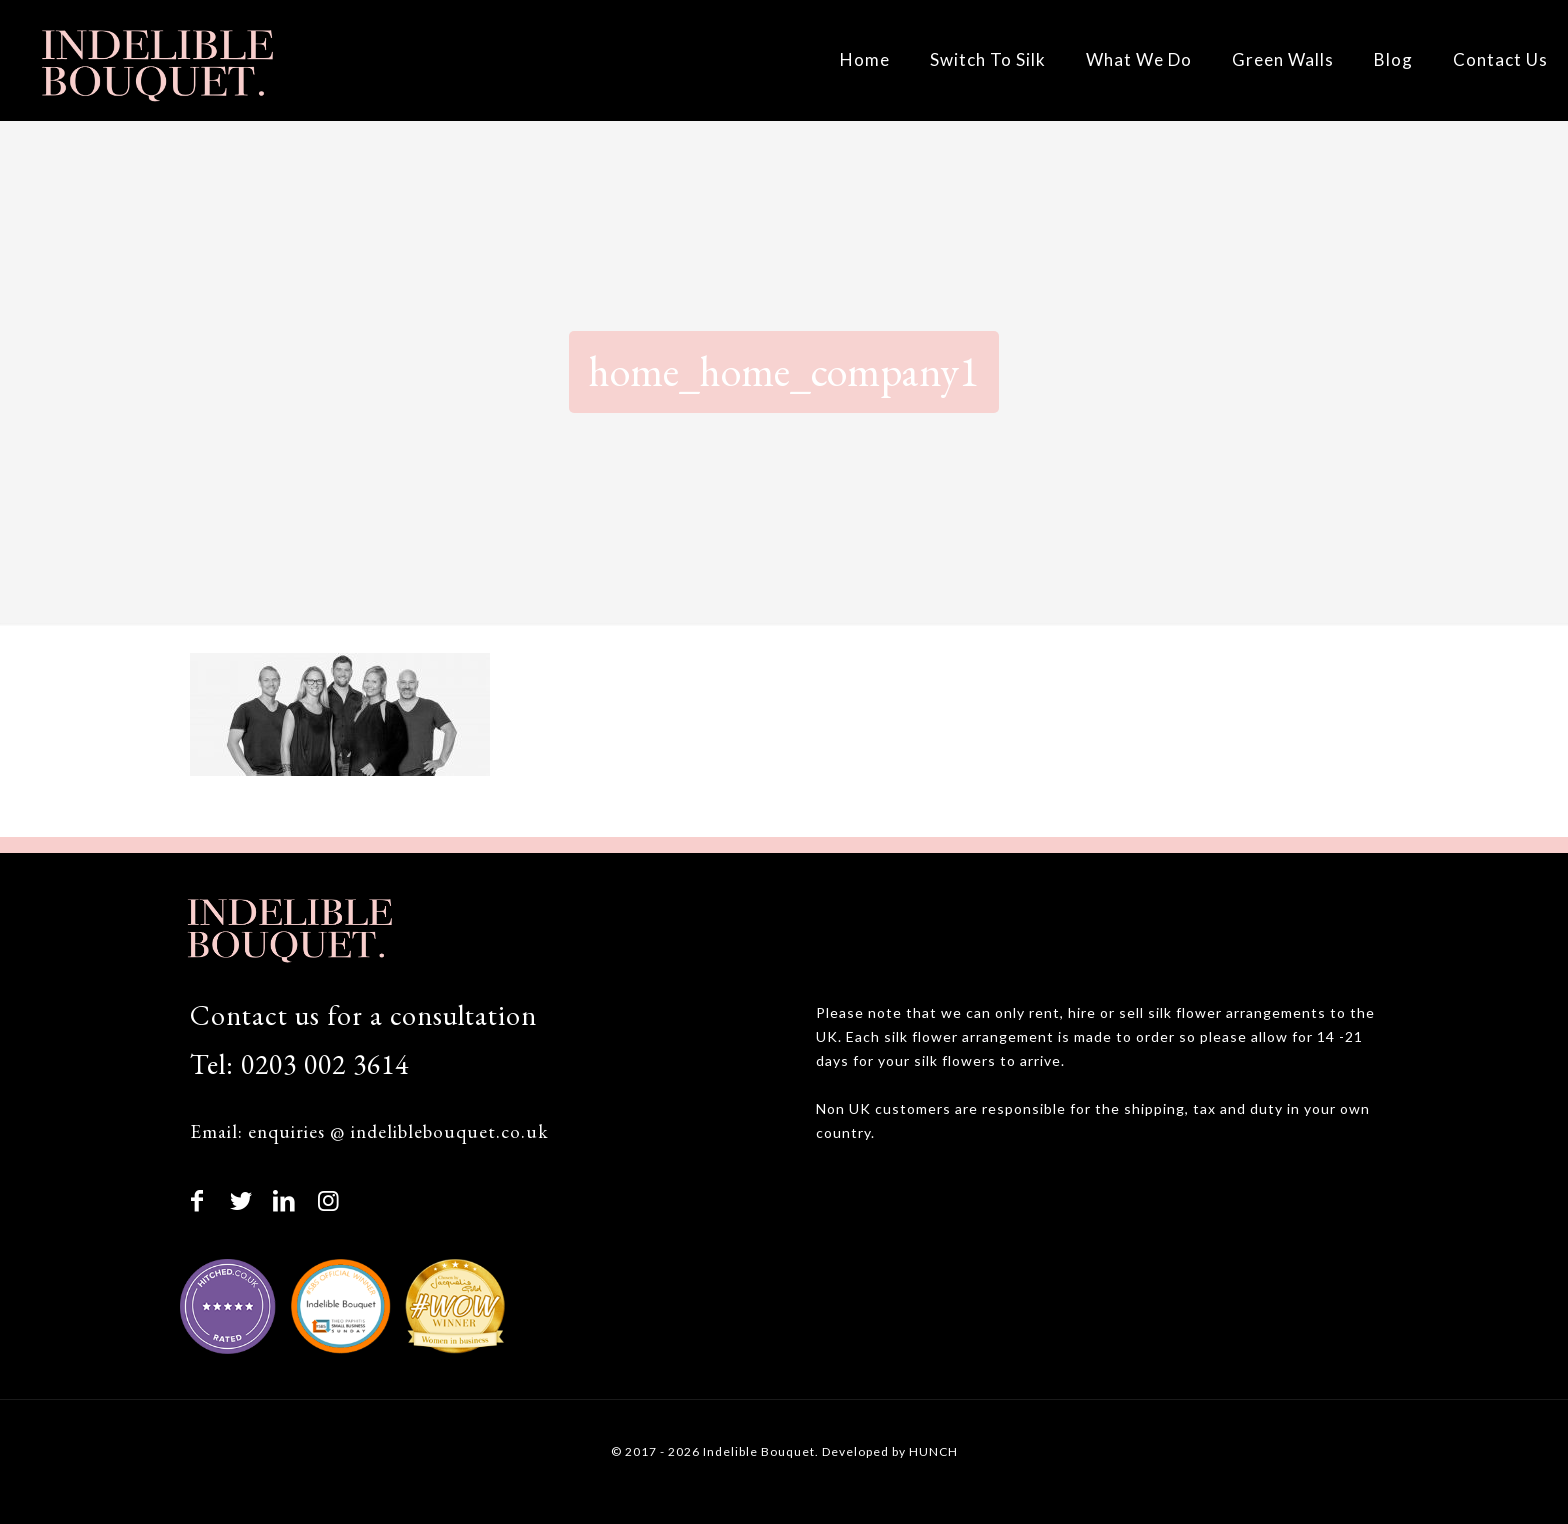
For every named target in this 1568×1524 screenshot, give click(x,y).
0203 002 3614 (325, 1064)
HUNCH (933, 1451)
